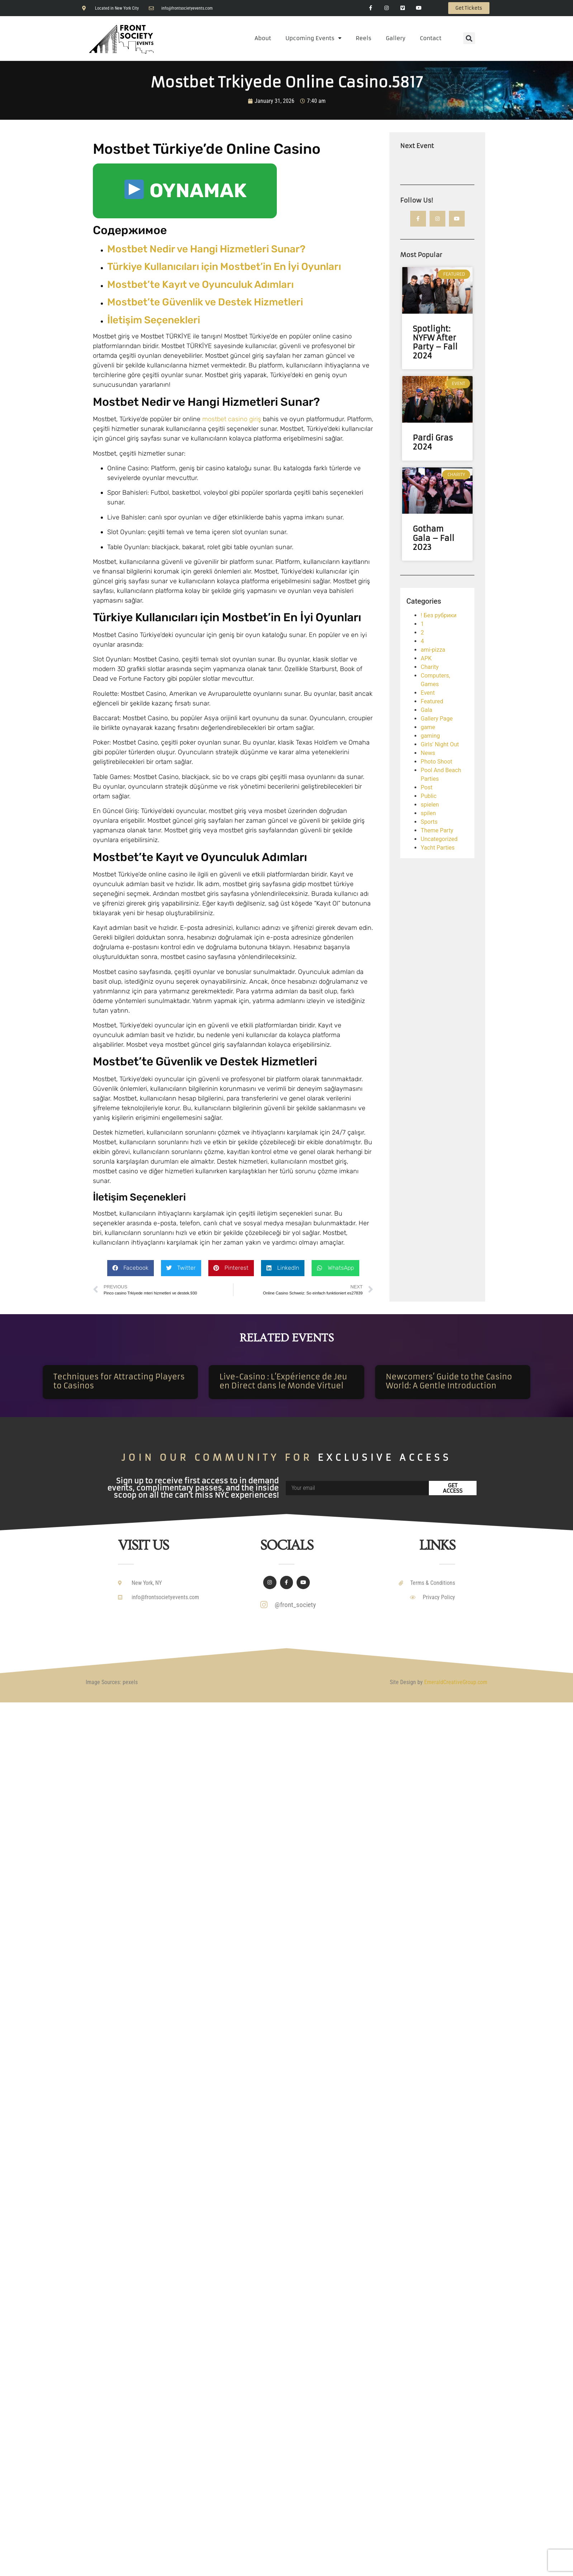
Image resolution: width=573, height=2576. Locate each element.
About (263, 38)
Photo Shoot (436, 762)
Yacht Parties (438, 848)
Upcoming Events (313, 38)
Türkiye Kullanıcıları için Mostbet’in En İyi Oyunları (224, 266)
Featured (432, 701)
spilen (428, 813)
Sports (429, 822)
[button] (469, 38)
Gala (426, 710)
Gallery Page (437, 719)
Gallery (396, 38)
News (428, 753)
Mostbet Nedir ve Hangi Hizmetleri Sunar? (206, 249)
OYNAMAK (185, 190)
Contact (430, 38)
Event (428, 693)
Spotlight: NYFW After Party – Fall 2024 (435, 342)
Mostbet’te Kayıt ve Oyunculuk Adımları (200, 284)
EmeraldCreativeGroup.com (455, 1681)
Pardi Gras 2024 (433, 442)
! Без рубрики (438, 615)
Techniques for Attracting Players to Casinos (119, 1381)
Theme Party (437, 830)
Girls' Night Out (440, 744)
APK (426, 658)
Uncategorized (439, 839)
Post (426, 787)
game (428, 727)
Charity (430, 667)
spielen (430, 805)
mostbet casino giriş (231, 419)
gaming (430, 736)
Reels (363, 38)
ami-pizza (433, 650)
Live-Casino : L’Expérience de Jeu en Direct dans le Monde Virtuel (283, 1381)
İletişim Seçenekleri (153, 320)
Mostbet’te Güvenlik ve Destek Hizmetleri (205, 302)
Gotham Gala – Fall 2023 (433, 538)
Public (428, 796)
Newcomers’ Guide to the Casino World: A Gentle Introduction (449, 1381)
